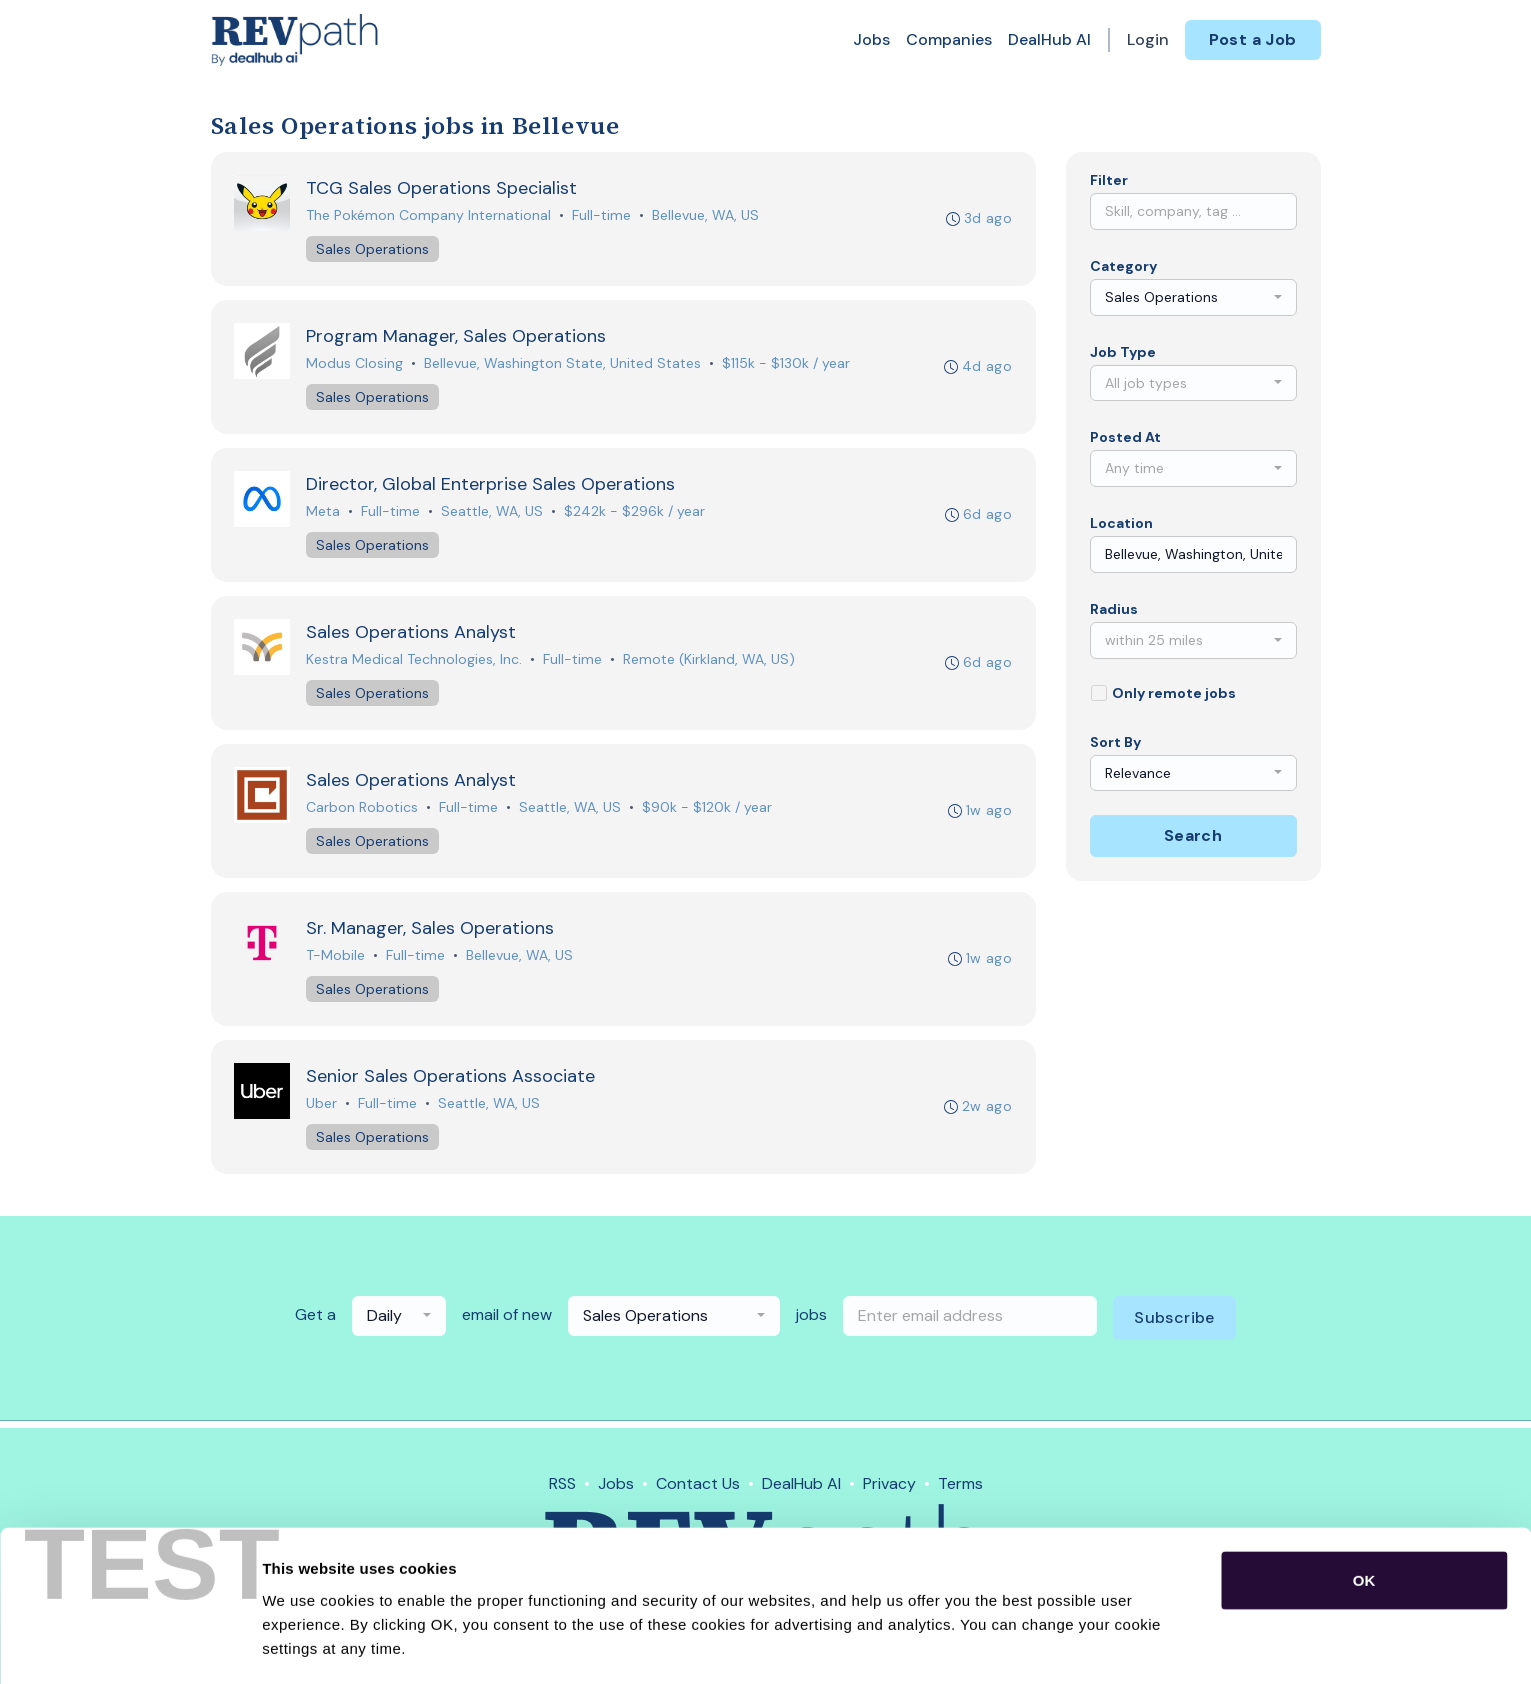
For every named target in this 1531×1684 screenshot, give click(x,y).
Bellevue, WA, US (706, 216)
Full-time (602, 216)
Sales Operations (373, 250)
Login (1148, 39)
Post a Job (1253, 39)
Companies (949, 39)
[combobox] (1193, 297)
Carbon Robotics (363, 812)
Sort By (1115, 742)
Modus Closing (355, 365)
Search (1193, 835)
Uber (322, 1110)
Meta (324, 514)
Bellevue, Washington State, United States (563, 365)
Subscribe (1174, 1324)
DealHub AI (1049, 39)
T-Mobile (336, 961)
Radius (1114, 609)
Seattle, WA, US (493, 514)
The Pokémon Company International (429, 216)
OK (1364, 1511)
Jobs (871, 39)
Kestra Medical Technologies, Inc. (415, 663)
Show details (1049, 1644)
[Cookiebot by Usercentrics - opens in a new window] (129, 1645)
